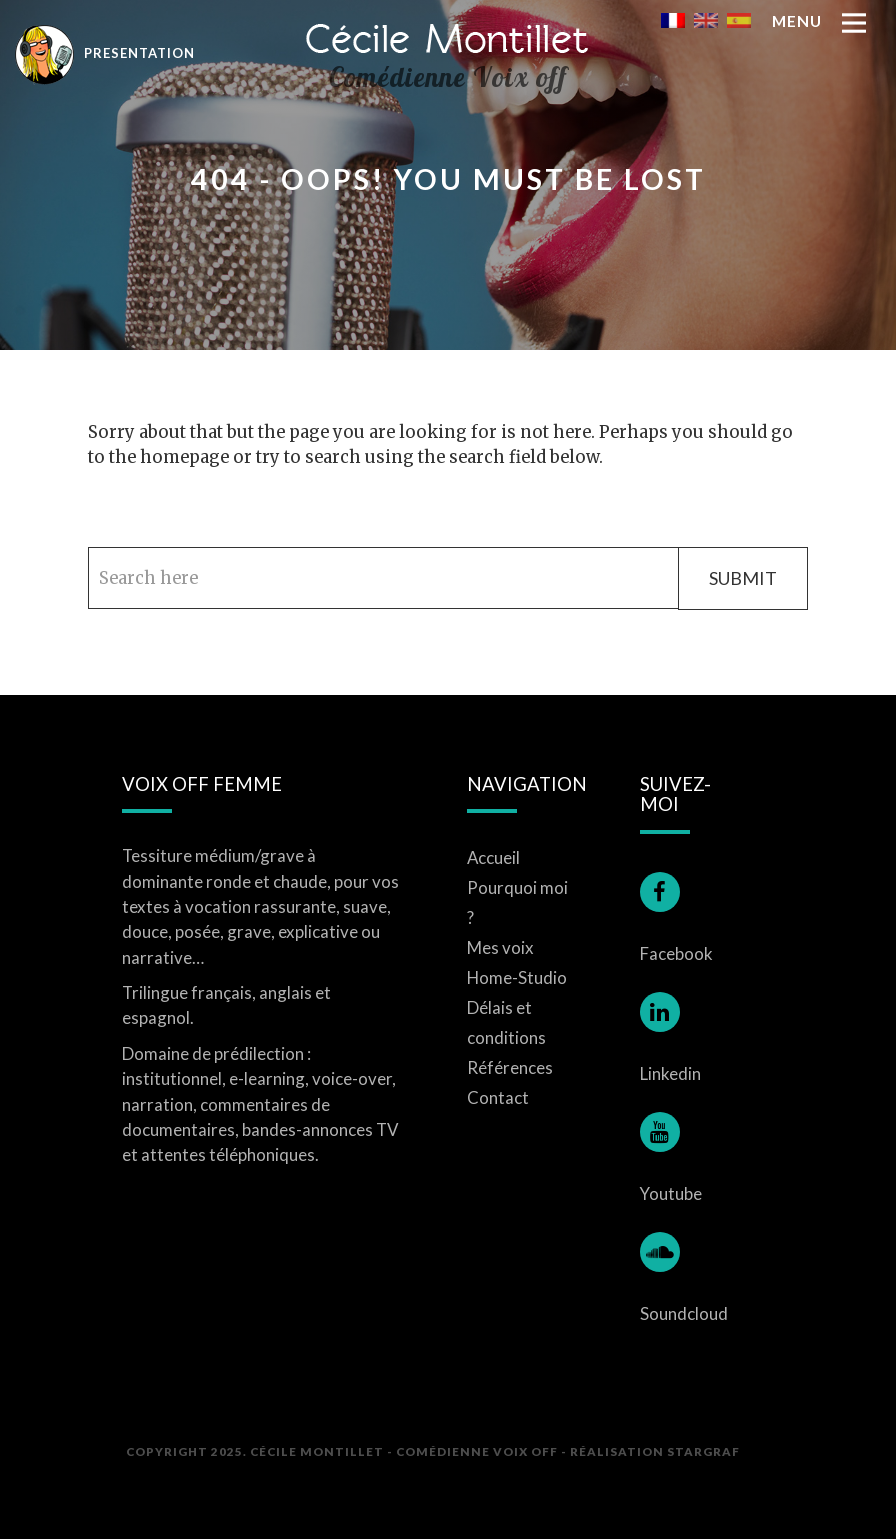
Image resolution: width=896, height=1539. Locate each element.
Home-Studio (517, 977)
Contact (498, 1097)
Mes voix (500, 947)
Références (510, 1067)
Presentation (105, 52)
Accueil (493, 857)
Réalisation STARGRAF (655, 1451)
